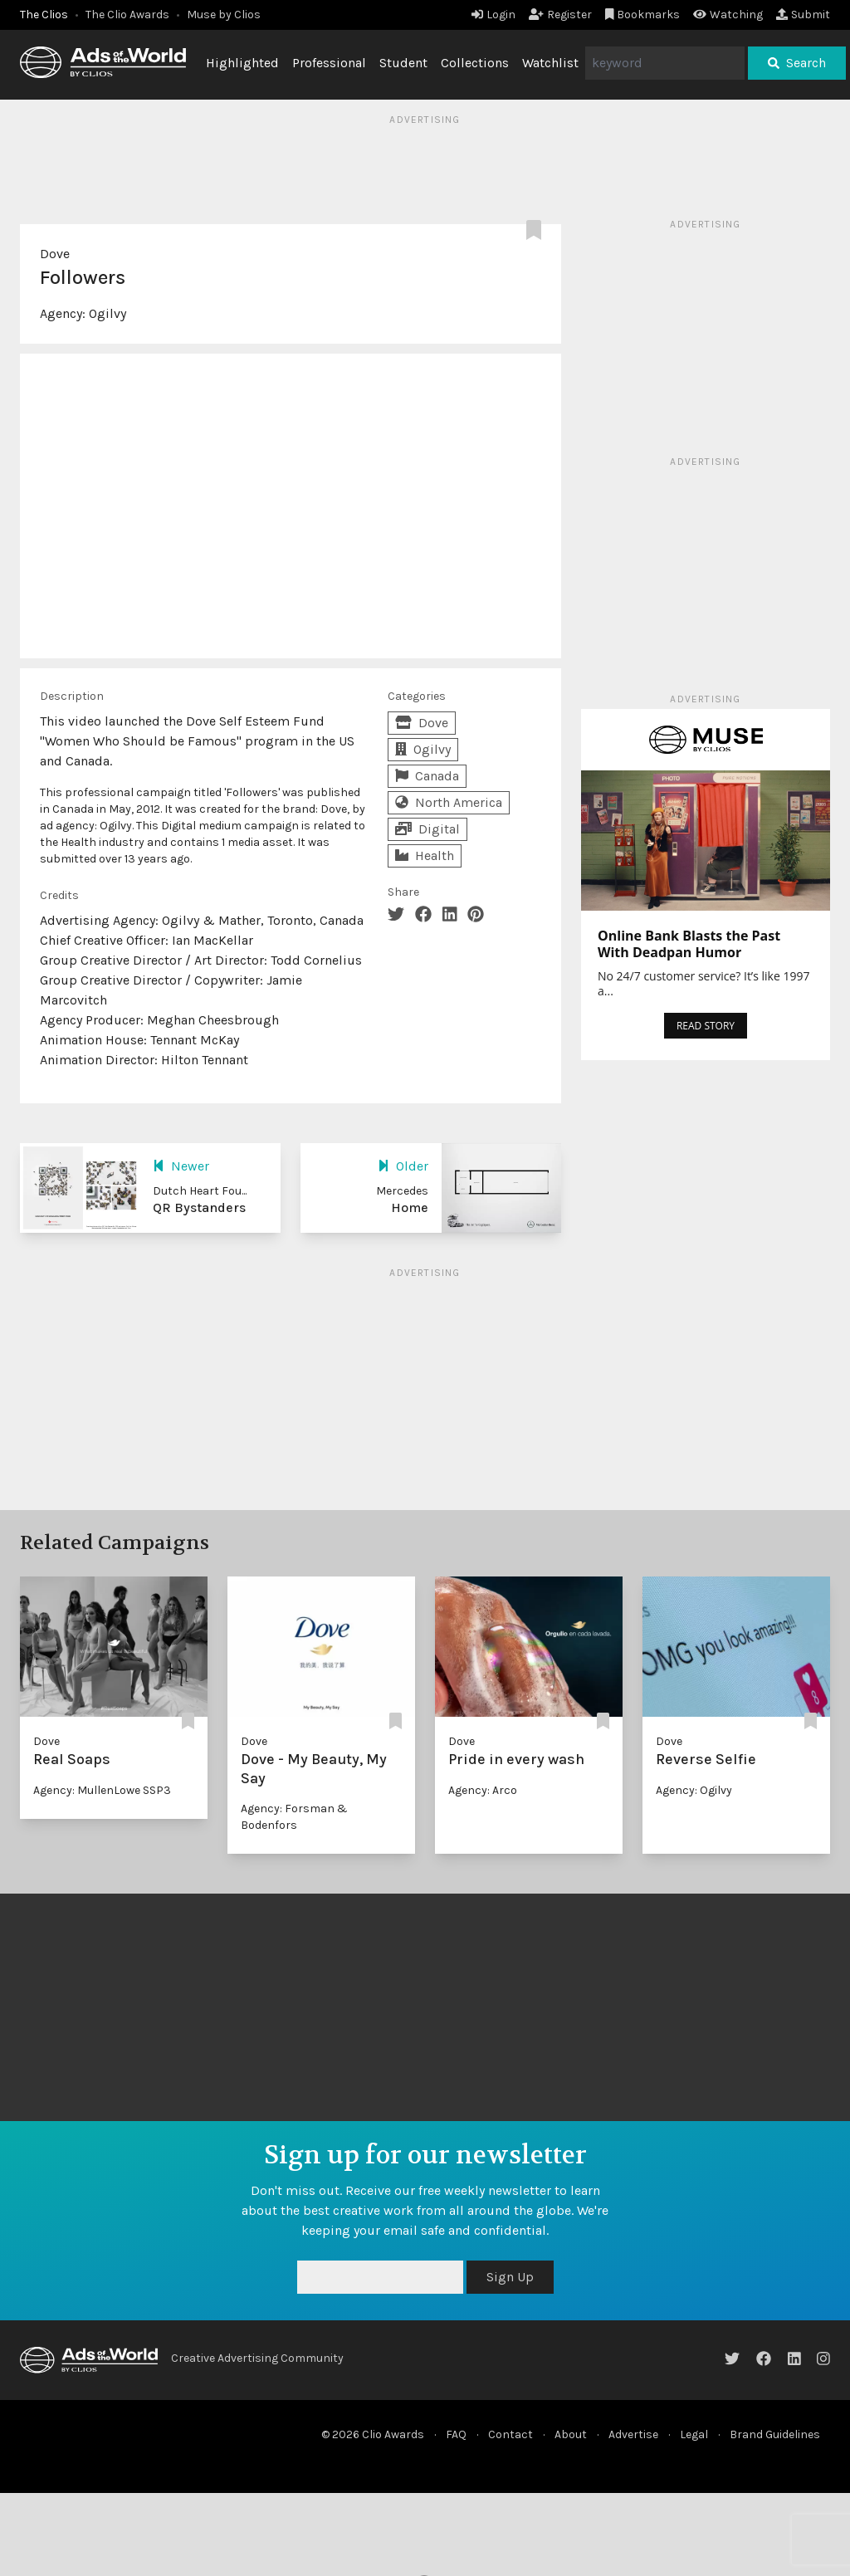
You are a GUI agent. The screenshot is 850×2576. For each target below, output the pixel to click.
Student (403, 63)
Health (424, 855)
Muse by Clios (224, 14)
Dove (55, 254)
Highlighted (242, 63)
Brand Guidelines (775, 2434)
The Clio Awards (127, 14)
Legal (694, 2434)
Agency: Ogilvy (694, 1790)
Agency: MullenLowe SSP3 (102, 1790)
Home (409, 1207)
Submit (803, 14)
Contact (510, 2434)
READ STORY (706, 1026)
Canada (427, 776)
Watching (728, 14)
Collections (475, 63)
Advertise (633, 2434)
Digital (427, 829)
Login (493, 14)
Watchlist (550, 63)
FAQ (456, 2434)
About (570, 2434)
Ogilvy (107, 313)
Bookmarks (643, 14)
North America (448, 802)
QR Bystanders (199, 1207)
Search (797, 63)
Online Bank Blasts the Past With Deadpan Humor (689, 943)
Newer (181, 1166)
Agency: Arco (482, 1790)
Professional (329, 63)
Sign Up (510, 2277)
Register (560, 14)
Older (403, 1166)
